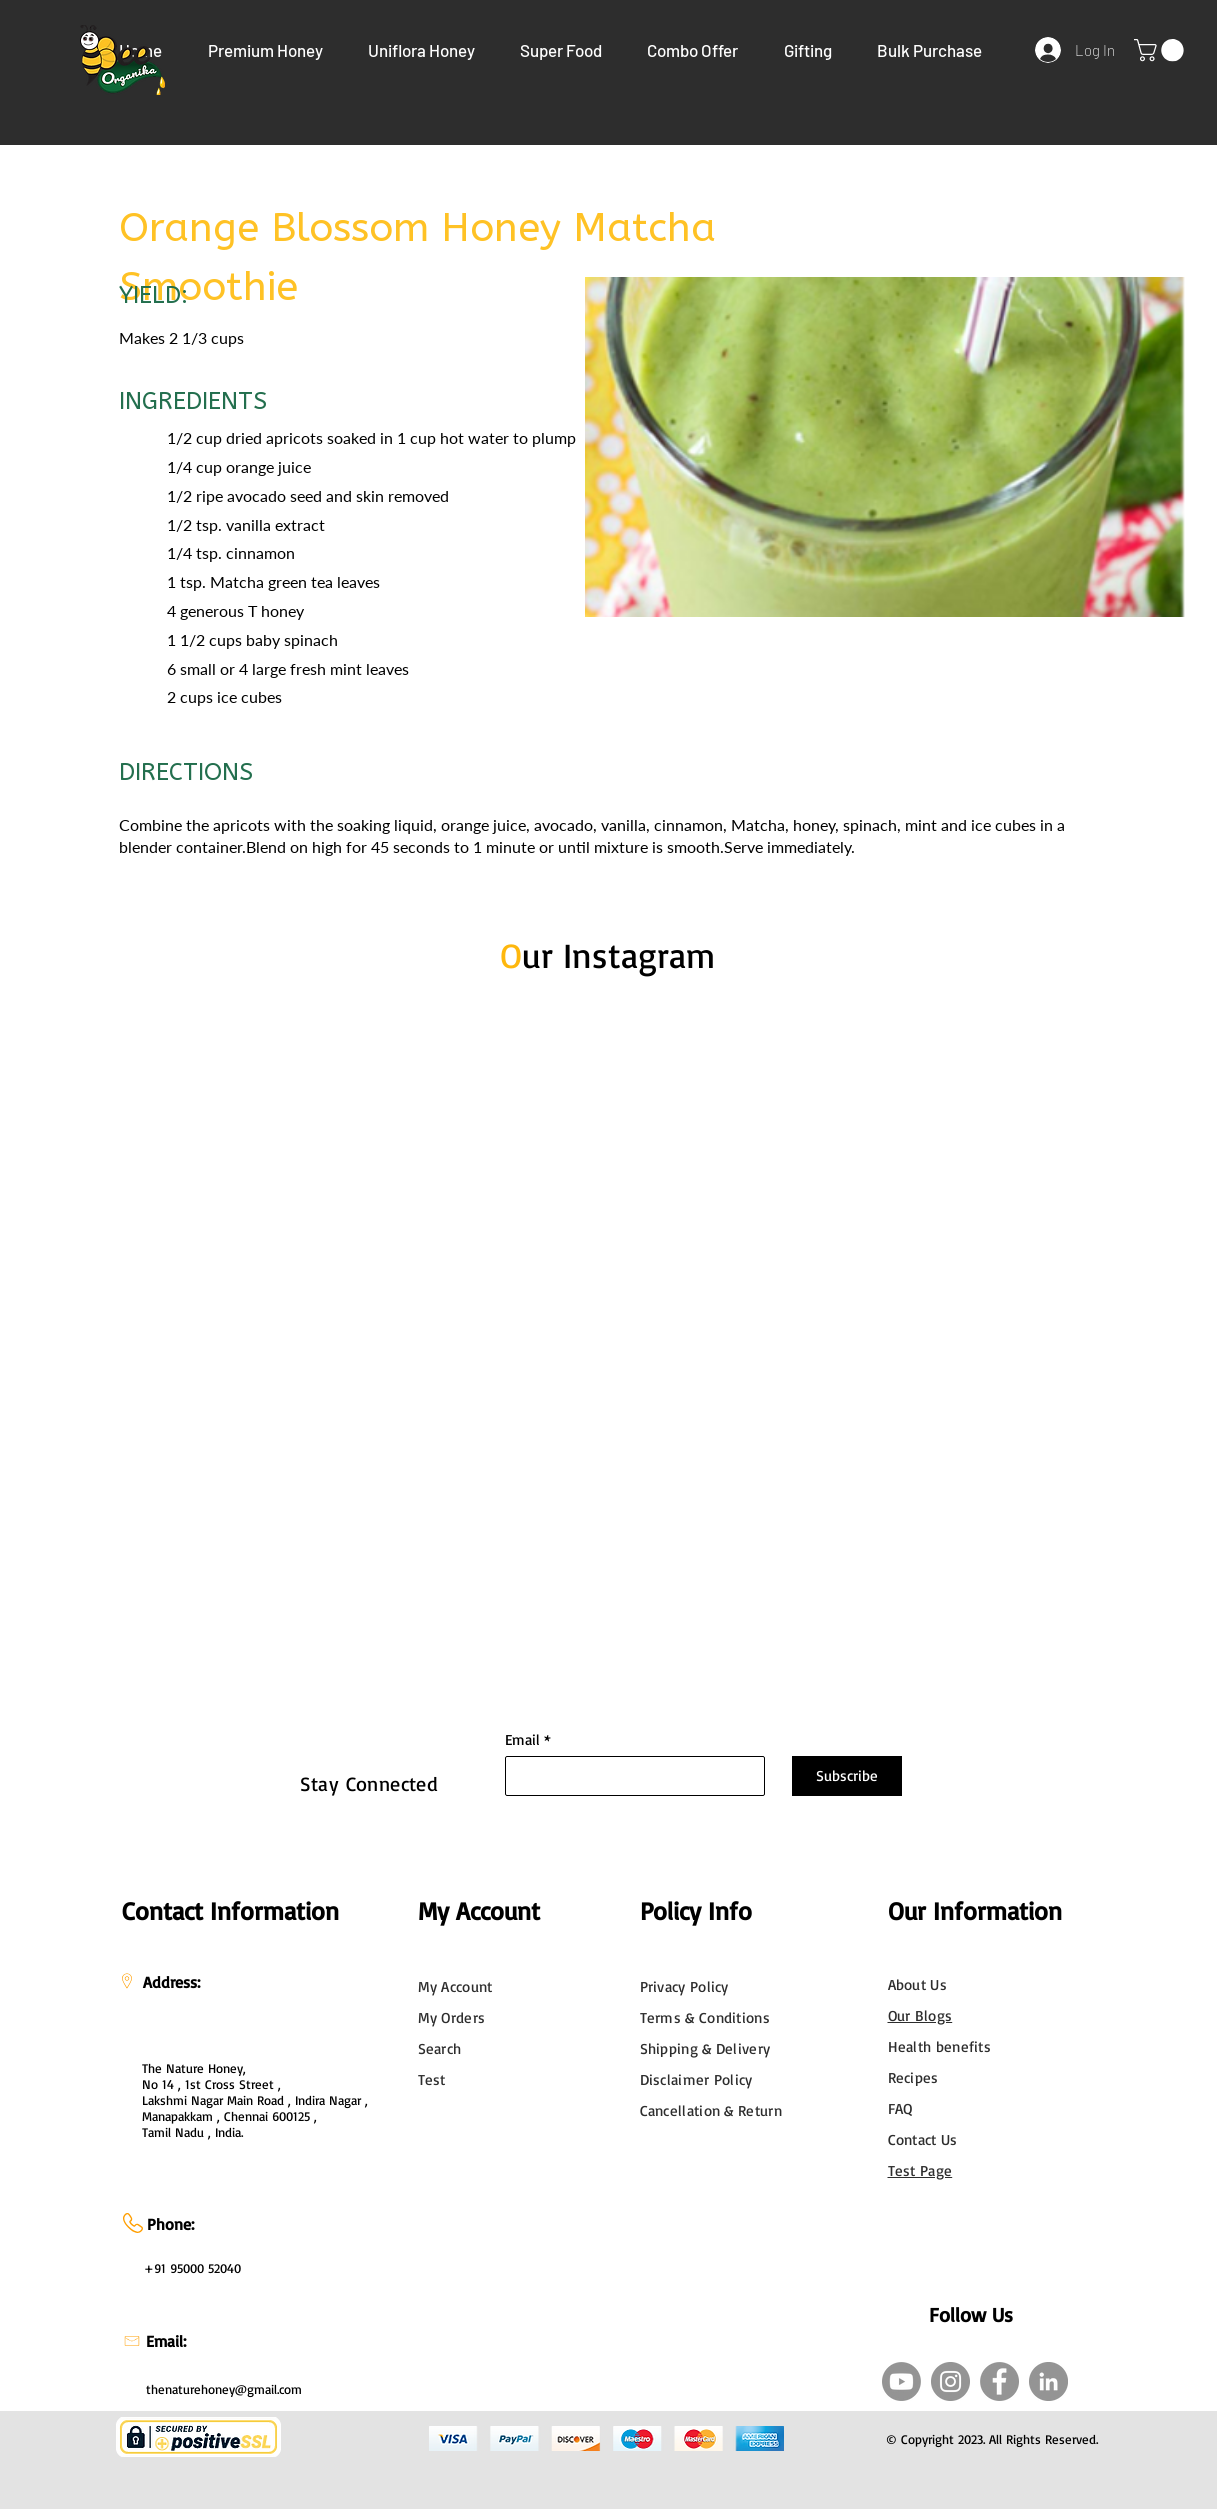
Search (440, 2048)
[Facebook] (999, 2381)
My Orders (452, 2017)
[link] (1161, 50)
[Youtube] (901, 2381)
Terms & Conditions (705, 2017)
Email (522, 1739)
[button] (265, 50)
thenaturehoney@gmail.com (224, 2389)
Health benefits (940, 2046)
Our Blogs (920, 2015)
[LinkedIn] (1048, 2381)
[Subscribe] (847, 1776)
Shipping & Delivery (705, 2048)
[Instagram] (950, 2381)
